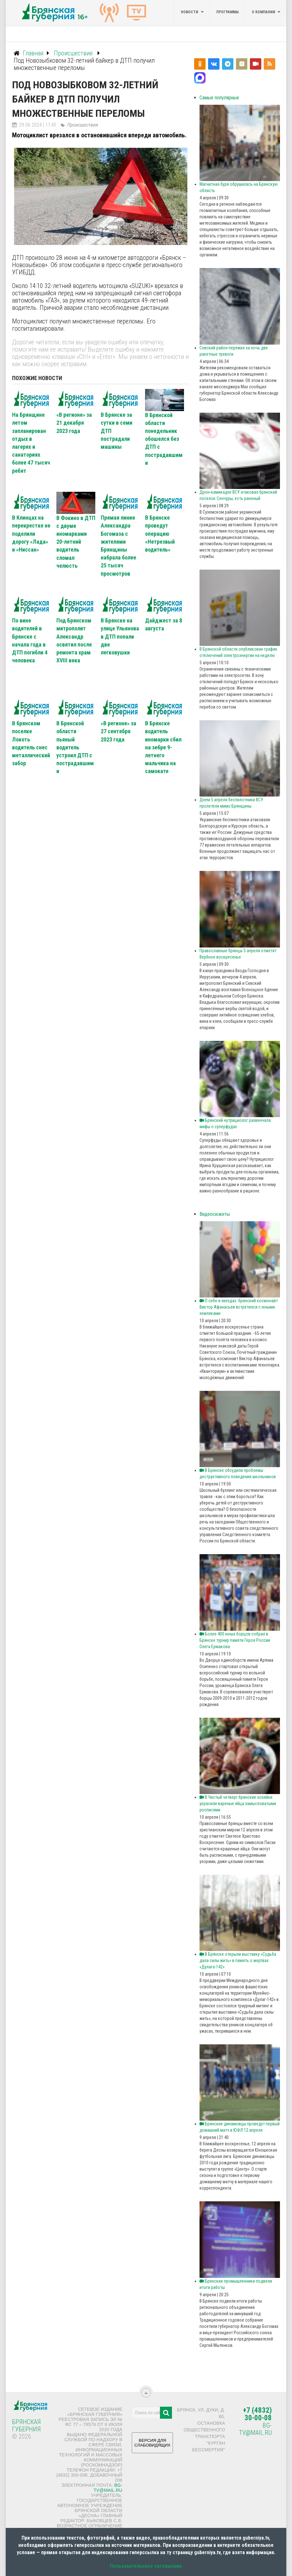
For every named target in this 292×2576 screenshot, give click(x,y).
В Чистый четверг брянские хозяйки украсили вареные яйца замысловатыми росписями (238, 1803)
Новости (189, 12)
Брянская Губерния (26, 2425)
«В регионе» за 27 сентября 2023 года (118, 731)
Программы (227, 12)
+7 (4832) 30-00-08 (257, 2414)
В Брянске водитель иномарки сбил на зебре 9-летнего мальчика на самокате (163, 747)
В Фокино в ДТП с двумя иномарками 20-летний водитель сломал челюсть (75, 542)
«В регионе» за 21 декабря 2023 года (74, 422)
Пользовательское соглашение (146, 2566)
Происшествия (82, 125)
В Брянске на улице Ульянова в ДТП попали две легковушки (120, 636)
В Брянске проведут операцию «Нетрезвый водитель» (160, 533)
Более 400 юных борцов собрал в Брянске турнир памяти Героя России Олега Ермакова (235, 1640)
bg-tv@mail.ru (107, 2488)
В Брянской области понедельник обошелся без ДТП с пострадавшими (163, 439)
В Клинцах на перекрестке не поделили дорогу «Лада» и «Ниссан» (31, 533)
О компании (263, 12)
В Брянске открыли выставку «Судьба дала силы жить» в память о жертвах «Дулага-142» (238, 1960)
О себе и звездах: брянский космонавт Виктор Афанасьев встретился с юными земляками (239, 1307)
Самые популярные (219, 98)
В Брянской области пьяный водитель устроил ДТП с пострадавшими (75, 747)
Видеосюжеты (215, 1214)
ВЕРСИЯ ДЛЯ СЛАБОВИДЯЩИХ (152, 2445)
